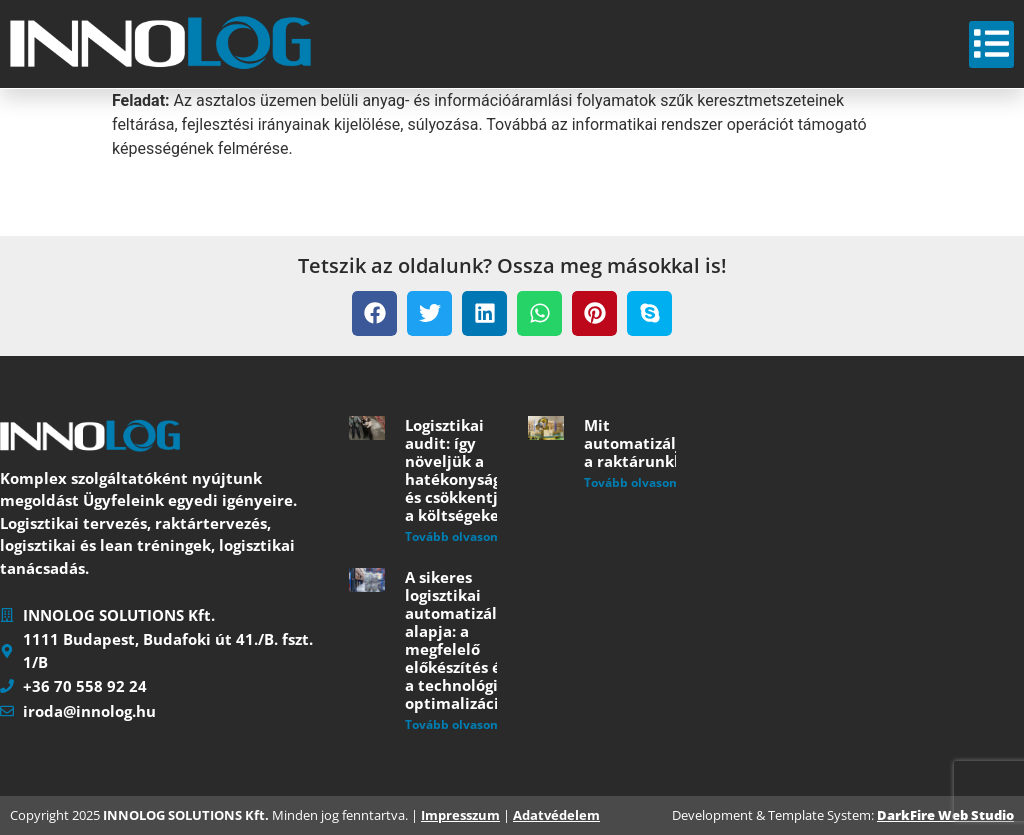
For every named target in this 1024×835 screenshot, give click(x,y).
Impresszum (460, 815)
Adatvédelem (556, 815)
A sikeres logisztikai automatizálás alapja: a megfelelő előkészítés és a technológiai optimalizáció (459, 640)
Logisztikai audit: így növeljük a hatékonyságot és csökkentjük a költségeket (461, 470)
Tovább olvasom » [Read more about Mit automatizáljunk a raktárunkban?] (637, 482)
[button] (374, 313)
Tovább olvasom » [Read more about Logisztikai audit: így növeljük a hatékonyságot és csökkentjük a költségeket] (458, 536)
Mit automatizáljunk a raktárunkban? (647, 443)
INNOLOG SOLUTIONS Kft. (186, 815)
